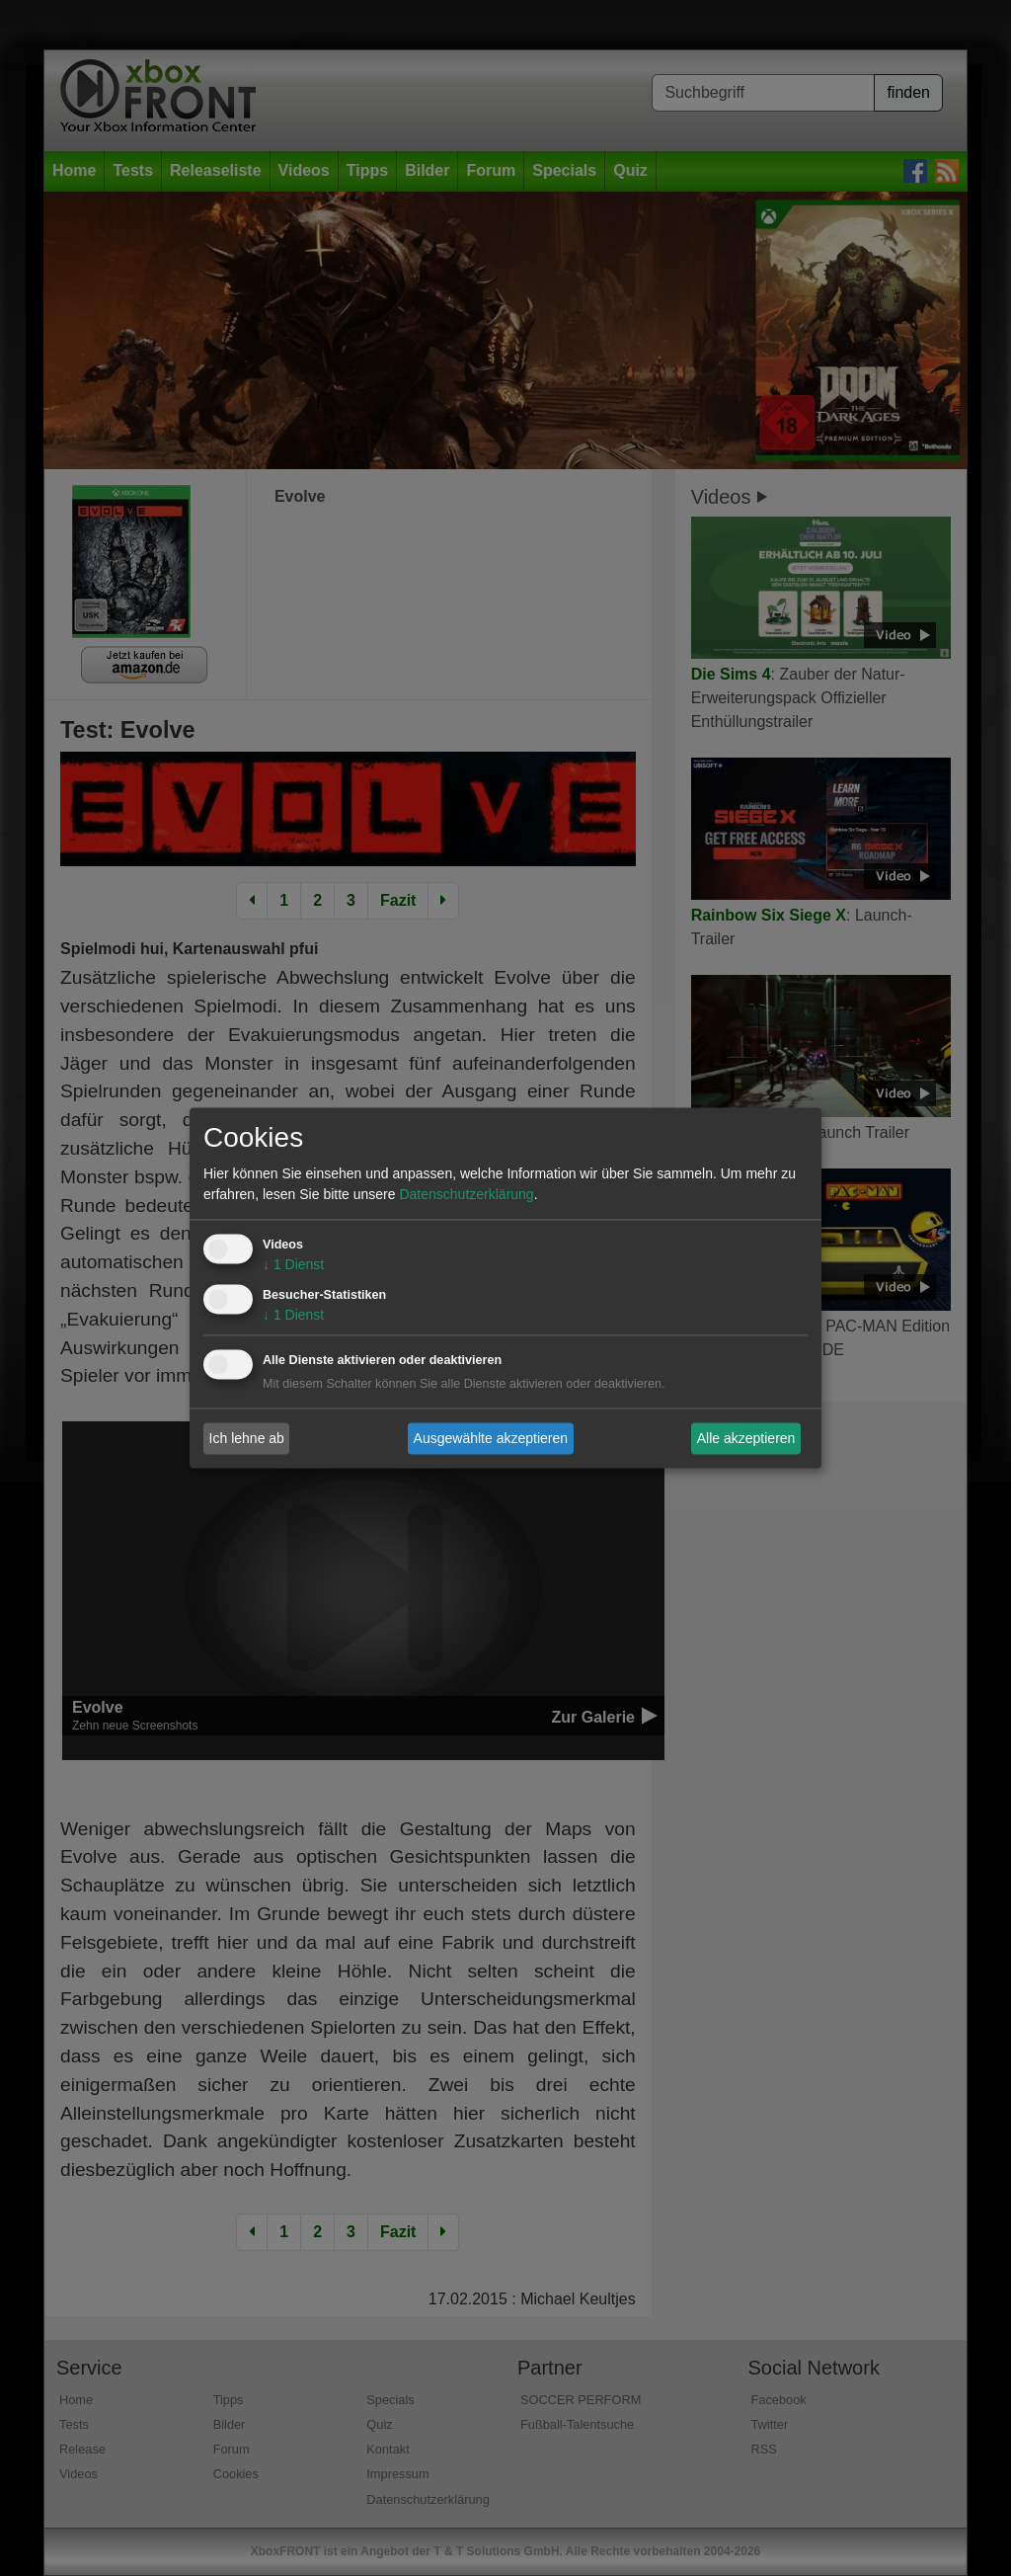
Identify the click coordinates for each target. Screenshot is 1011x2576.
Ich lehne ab (246, 1438)
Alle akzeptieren (746, 1438)
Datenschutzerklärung (466, 1195)
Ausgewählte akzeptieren (491, 1438)
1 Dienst (293, 1265)
